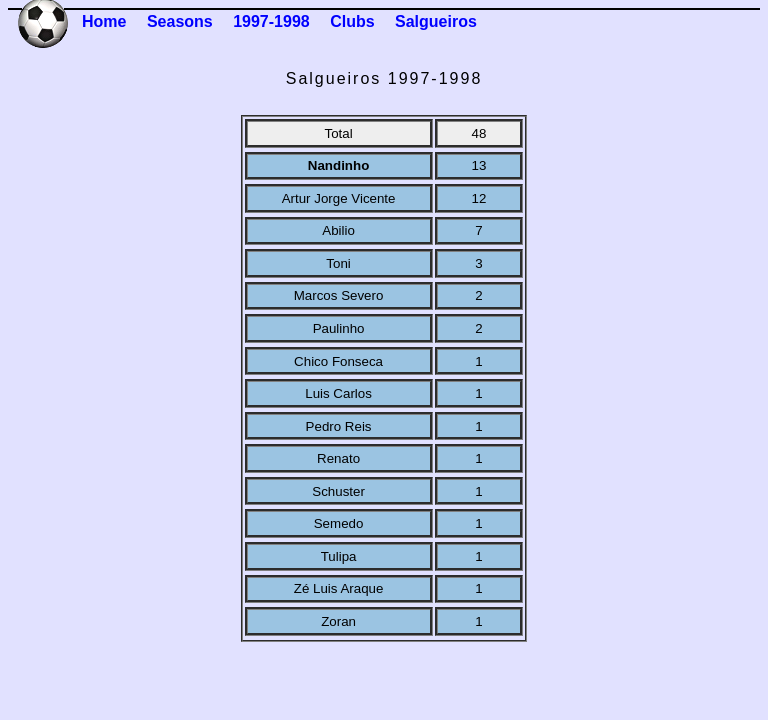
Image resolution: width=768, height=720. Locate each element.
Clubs (352, 21)
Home (104, 21)
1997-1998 (271, 21)
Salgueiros (436, 21)
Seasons (180, 21)
